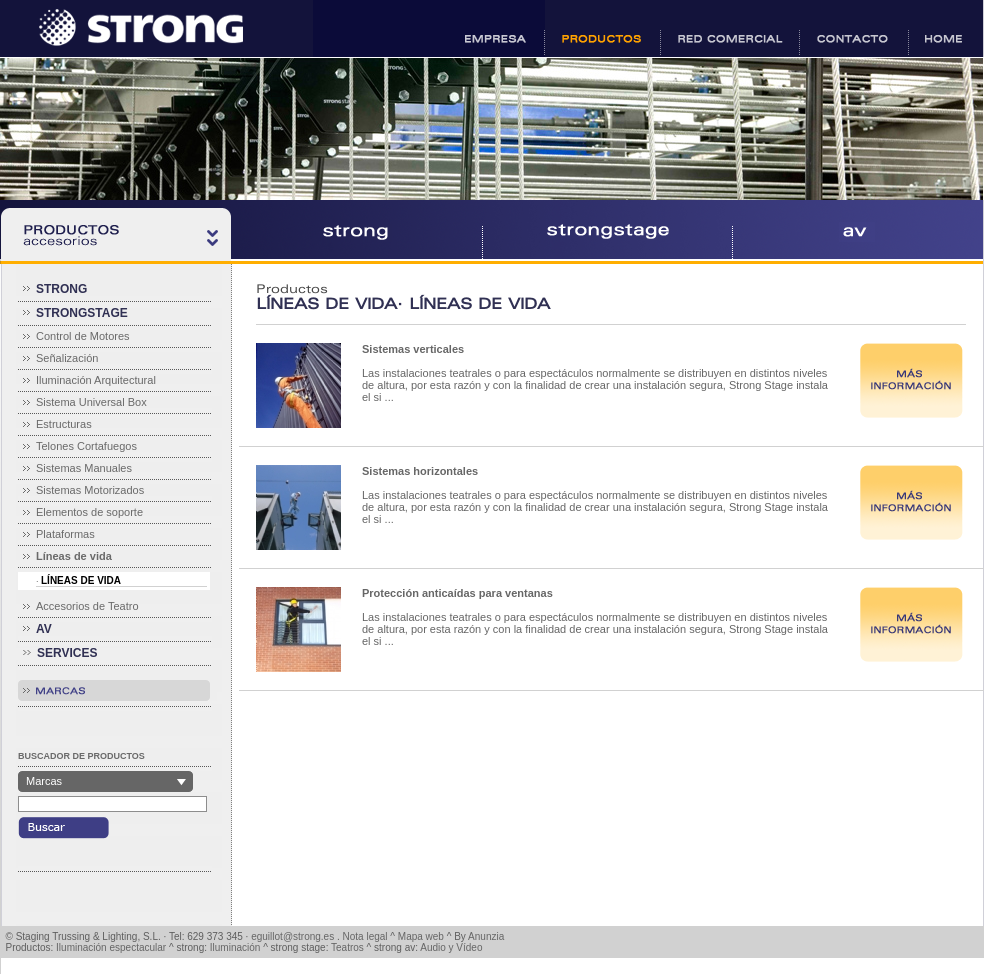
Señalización (67, 358)
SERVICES (67, 653)
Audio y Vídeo (451, 947)
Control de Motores (83, 336)
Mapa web (421, 936)
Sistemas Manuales (84, 468)
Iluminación (235, 947)
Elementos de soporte (89, 512)
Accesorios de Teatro (87, 606)
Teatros (347, 947)
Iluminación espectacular (111, 947)
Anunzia (486, 936)
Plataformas (65, 534)
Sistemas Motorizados (90, 490)
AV (44, 629)
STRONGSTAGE (82, 313)
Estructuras (64, 424)
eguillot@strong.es (292, 936)
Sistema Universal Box (91, 402)
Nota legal (365, 936)
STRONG (61, 289)
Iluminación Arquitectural (96, 380)
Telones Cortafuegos (86, 446)
